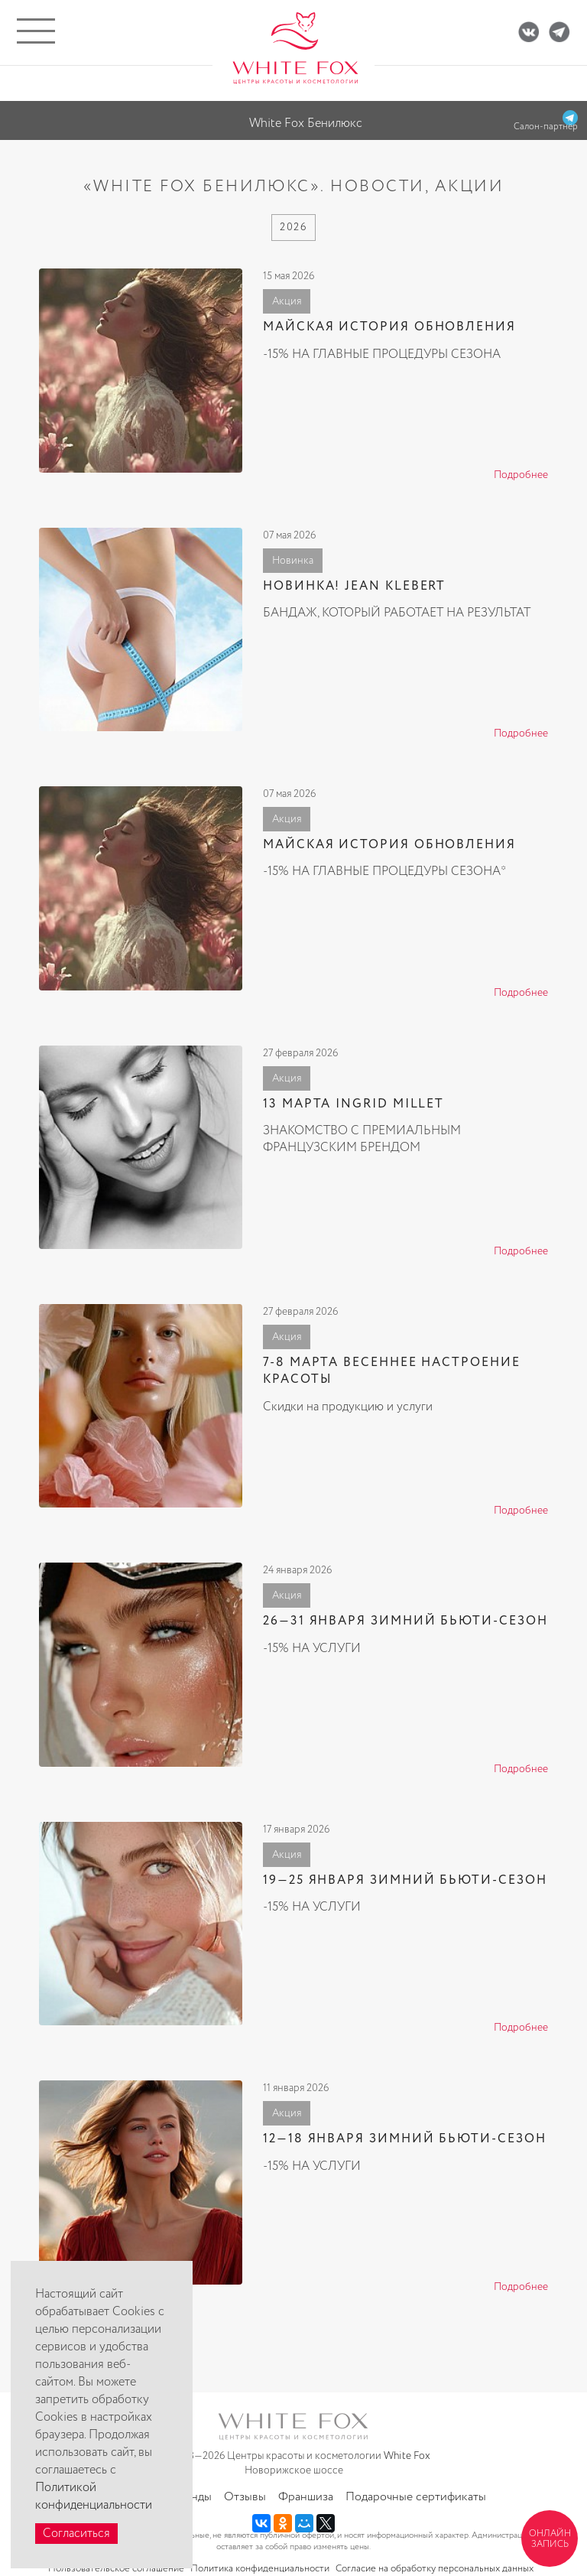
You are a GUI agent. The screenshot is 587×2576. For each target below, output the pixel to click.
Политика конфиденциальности (259, 2568)
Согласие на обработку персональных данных (434, 2568)
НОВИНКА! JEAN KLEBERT (354, 586)
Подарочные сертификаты (415, 2497)
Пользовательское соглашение (116, 2568)
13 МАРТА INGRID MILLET (353, 1104)
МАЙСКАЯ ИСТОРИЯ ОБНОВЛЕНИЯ (389, 327)
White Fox (407, 2456)
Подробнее (521, 475)
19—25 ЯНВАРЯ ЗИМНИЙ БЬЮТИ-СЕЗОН (405, 1880)
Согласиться (76, 2533)
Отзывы (245, 2497)
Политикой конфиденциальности (93, 2496)
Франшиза (305, 2497)
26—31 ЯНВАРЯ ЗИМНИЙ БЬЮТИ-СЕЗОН (405, 1621)
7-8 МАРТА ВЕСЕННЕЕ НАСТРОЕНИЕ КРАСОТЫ (392, 1371)
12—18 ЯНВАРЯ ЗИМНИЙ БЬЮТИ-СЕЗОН (404, 2139)
